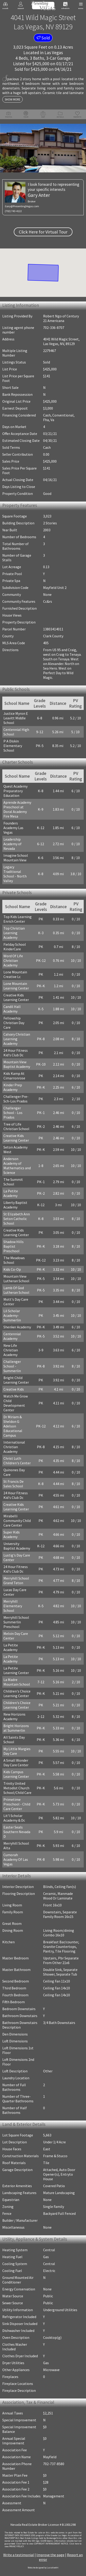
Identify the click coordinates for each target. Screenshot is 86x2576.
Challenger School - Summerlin (12, 1366)
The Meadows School (14, 1260)
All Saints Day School (14, 1739)
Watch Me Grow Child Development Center (15, 1403)
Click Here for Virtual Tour (43, 232)
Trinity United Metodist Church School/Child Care (17, 1788)
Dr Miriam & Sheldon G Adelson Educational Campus (12, 1426)
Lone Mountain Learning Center (16, 985)
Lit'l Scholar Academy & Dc (14, 1818)
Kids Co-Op (12, 1269)
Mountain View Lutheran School (16, 1278)
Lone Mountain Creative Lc (15, 974)
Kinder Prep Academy (12, 1087)
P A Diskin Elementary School (12, 746)
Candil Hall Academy (12, 1008)
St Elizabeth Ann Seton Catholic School (16, 1219)
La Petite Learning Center (16, 1670)
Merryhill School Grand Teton (16, 1580)
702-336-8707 (53, 327)
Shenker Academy (17, 1327)
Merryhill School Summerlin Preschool (16, 1622)
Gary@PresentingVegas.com (22, 206)
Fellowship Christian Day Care (13, 1023)
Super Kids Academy (11, 1534)
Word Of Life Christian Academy (13, 960)
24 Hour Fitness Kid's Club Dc (15, 1052)
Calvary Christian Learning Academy (16, 1039)
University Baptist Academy (16, 1546)
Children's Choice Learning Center (17, 1693)
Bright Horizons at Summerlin (16, 1728)
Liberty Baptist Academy (15, 1204)
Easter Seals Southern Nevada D (16, 1832)
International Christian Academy (14, 1447)
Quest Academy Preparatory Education (15, 791)
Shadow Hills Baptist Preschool (13, 1246)
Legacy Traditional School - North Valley (15, 874)
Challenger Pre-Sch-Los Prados (15, 1098)
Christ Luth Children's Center (17, 1460)
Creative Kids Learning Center (16, 997)
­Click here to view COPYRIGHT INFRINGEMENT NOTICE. (42, 2543)
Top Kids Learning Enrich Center (17, 919)
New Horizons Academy (14, 1716)
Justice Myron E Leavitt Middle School (15, 718)
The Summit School (13, 1181)
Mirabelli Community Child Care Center (17, 1520)
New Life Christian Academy (10, 1350)
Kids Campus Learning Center (16, 1774)
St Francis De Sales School (13, 1483)
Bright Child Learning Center (16, 1380)
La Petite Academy (10, 1193)
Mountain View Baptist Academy (16, 1064)
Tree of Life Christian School (16, 1126)
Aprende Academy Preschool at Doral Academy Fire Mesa (17, 809)
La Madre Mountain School (16, 1682)
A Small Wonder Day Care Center (15, 1762)
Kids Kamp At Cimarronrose (14, 1075)
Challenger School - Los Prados (12, 1113)
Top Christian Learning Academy (14, 933)
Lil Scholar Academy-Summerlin (12, 1315)
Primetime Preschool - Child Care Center (16, 1804)
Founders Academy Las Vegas (13, 828)
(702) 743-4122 (13, 211)
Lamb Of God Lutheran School (16, 1290)
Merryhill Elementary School (12, 1606)
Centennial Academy (12, 1336)
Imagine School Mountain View (15, 857)
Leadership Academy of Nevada (12, 844)
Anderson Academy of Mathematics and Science (17, 1165)
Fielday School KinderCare (14, 946)
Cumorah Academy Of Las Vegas (15, 1859)
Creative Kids (13, 1389)
